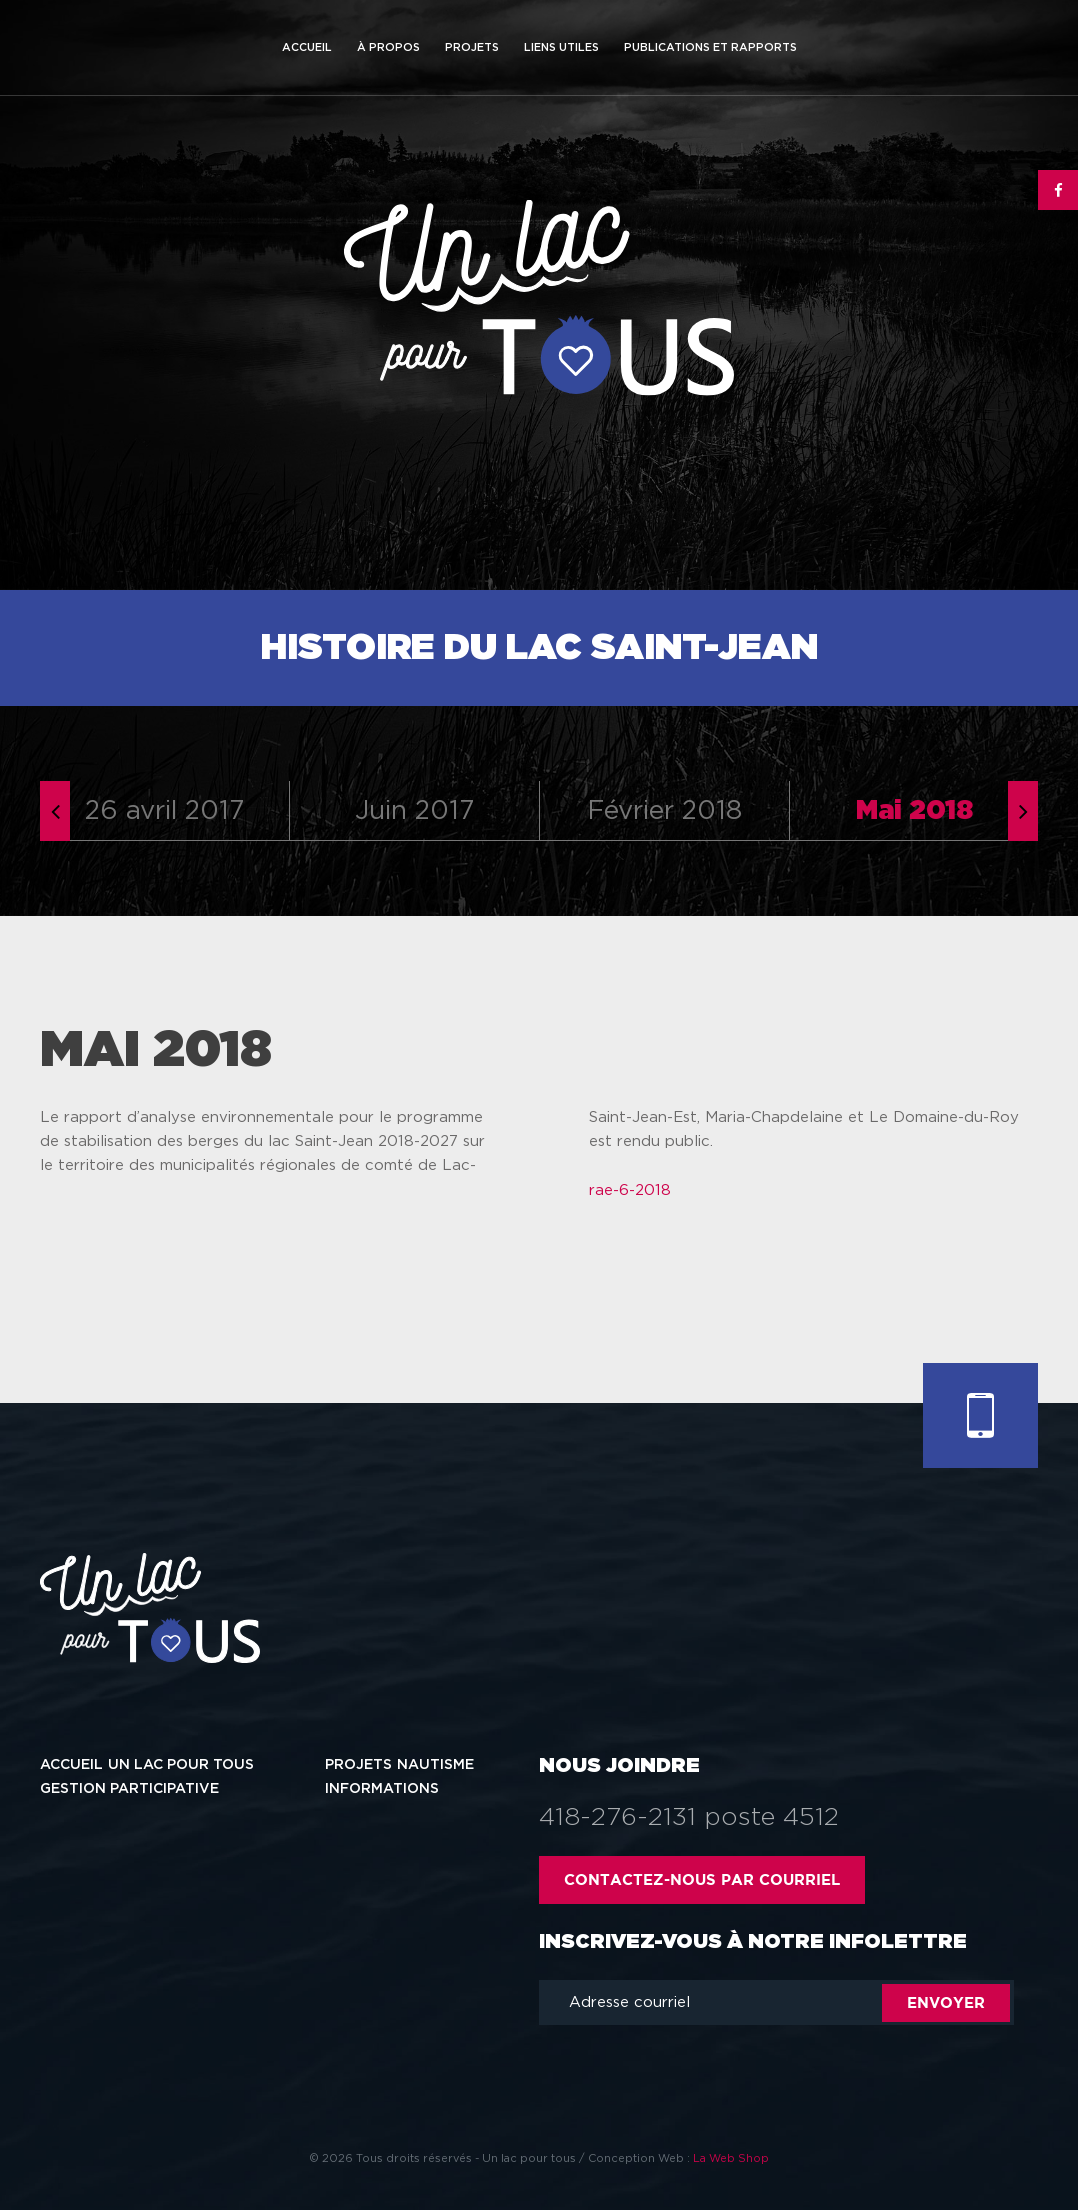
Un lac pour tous (181, 1765)
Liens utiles (561, 47)
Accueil (307, 47)
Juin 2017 (414, 811)
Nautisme (435, 1765)
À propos (388, 47)
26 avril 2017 (164, 811)
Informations (382, 1789)
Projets (472, 47)
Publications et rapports (710, 47)
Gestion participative (129, 1789)
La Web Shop (731, 2158)
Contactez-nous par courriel (702, 1879)
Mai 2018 (914, 811)
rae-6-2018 (630, 1190)
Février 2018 (664, 811)
